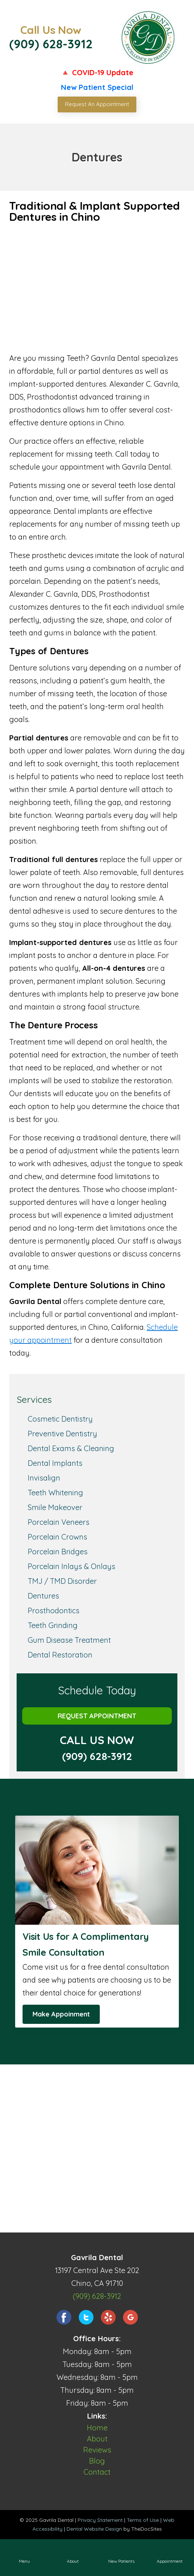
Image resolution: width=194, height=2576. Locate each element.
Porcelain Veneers (58, 1522)
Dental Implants (55, 1463)
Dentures (43, 1595)
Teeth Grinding (53, 1625)
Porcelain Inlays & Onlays (71, 1566)
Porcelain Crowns (57, 1536)
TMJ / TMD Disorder (62, 1581)
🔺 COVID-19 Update (97, 72)
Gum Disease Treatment (69, 1640)
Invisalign (44, 1477)
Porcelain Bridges (58, 1551)
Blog (97, 2460)
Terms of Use (143, 2520)
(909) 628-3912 (51, 43)
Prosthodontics (53, 1610)
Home (97, 2427)
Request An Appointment (97, 104)
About (97, 2438)
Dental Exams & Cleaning (71, 1448)
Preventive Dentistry (62, 1433)
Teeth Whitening (55, 1492)
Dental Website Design (94, 2529)
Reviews (97, 2449)
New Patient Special (97, 87)
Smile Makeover (55, 1507)
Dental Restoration (60, 1654)
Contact (97, 2471)
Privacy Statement (100, 2520)
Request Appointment (97, 1716)
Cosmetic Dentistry (60, 1418)
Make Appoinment (61, 2014)
